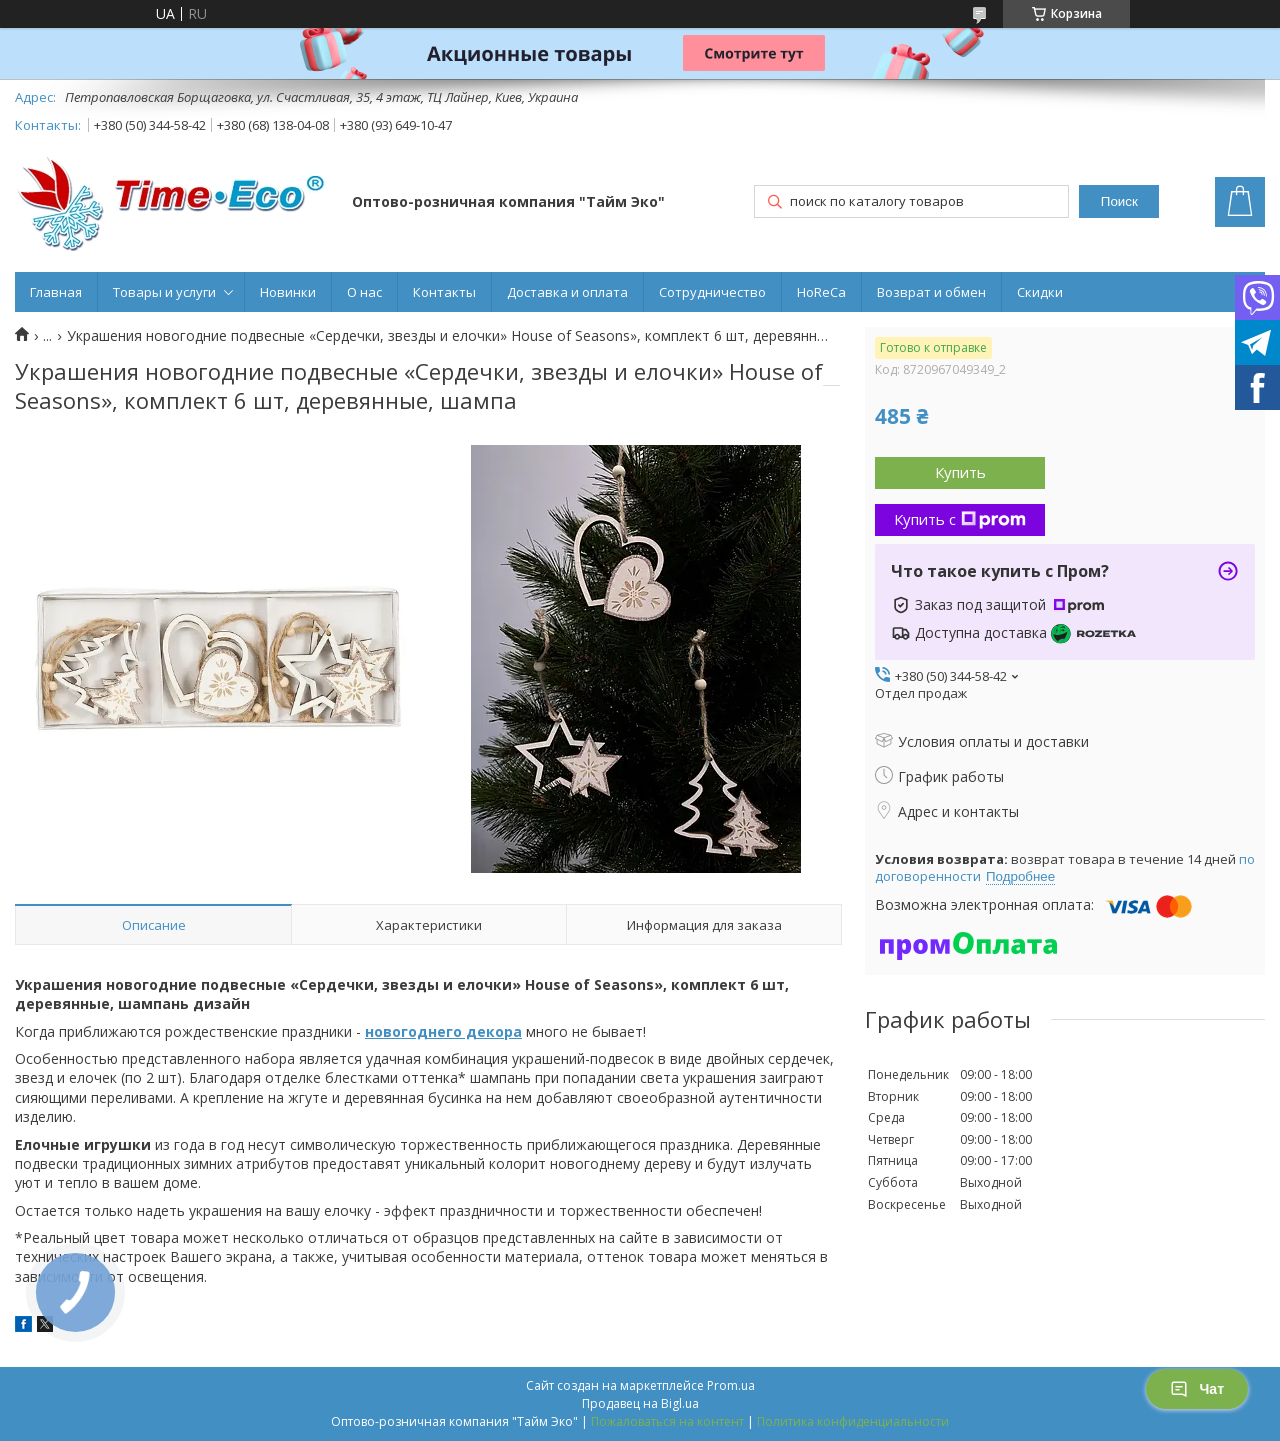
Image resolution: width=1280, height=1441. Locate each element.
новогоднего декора (443, 1031)
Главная (56, 292)
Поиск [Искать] (1119, 201)
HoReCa (821, 292)
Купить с (960, 519)
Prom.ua (731, 1385)
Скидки (1040, 292)
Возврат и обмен (931, 292)
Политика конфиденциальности (853, 1421)
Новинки (288, 292)
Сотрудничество (712, 292)
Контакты (444, 292)
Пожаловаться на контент (667, 1421)
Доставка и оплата (567, 292)
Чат (1197, 1389)
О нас (364, 292)
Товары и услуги (164, 292)
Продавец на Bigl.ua (640, 1403)
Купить (960, 472)
